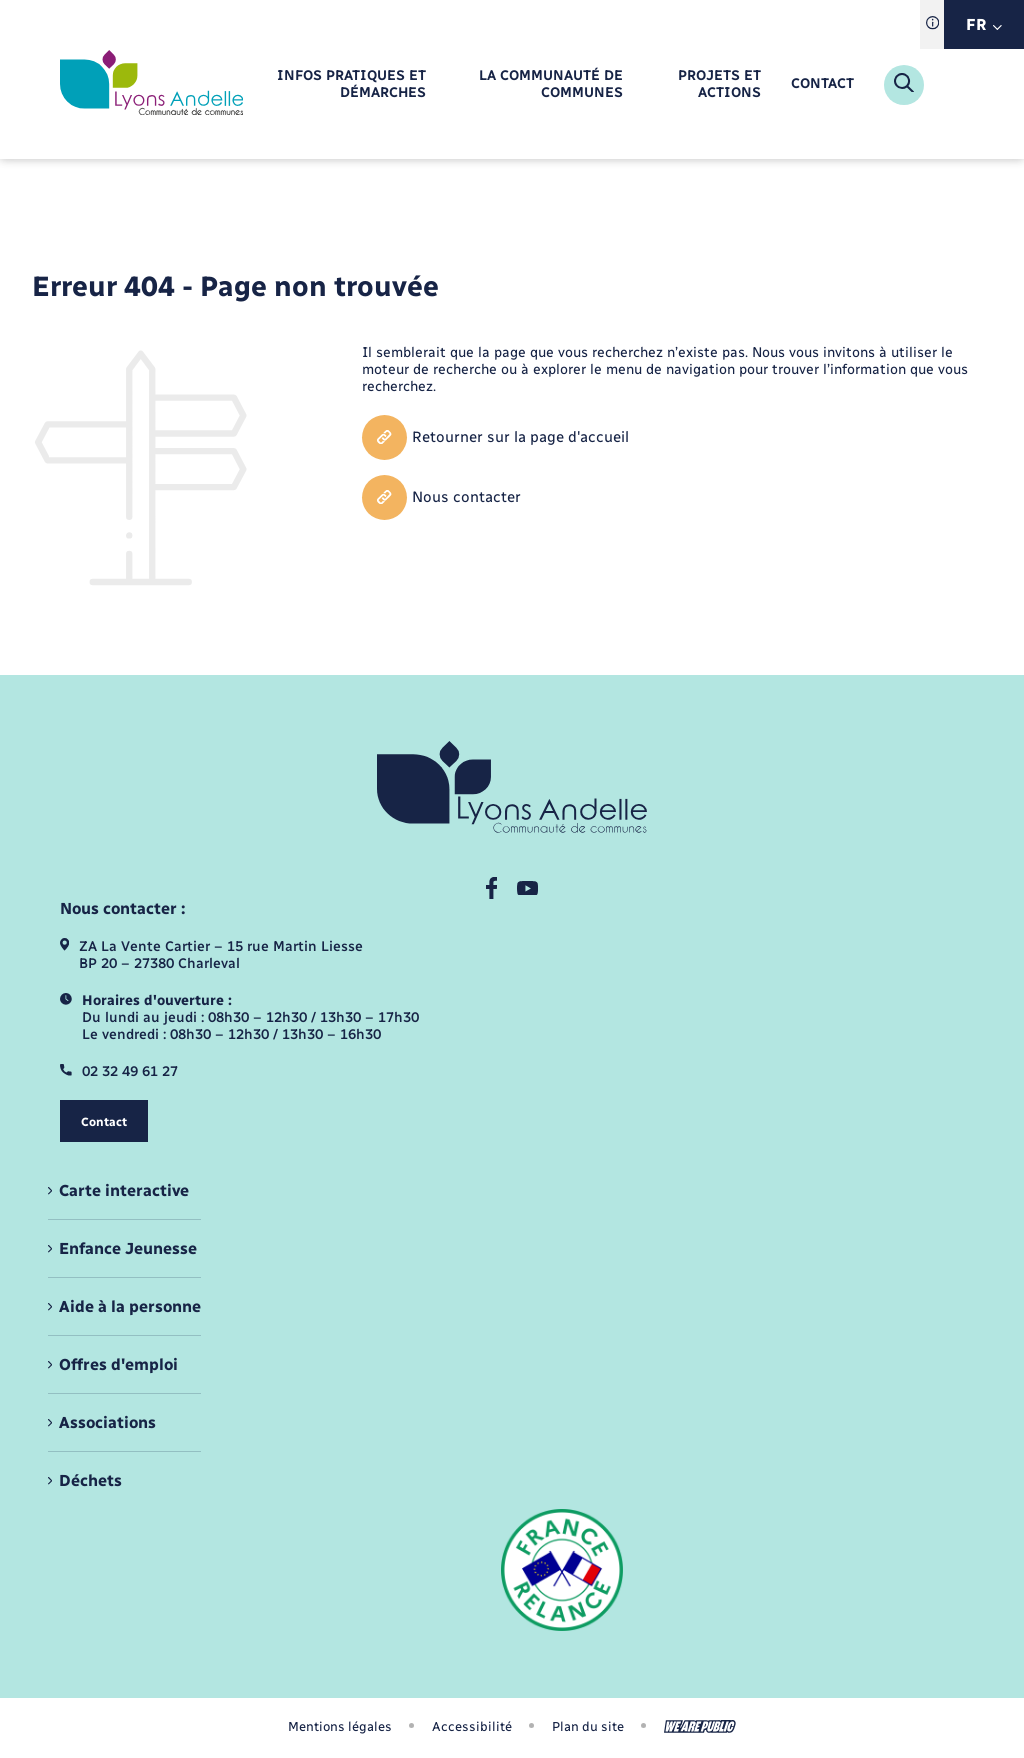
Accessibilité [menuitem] (472, 1726)
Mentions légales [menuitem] (340, 1726)
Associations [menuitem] (107, 1422)
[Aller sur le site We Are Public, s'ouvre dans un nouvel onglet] (700, 1726)
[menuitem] (339, 85)
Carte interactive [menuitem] (124, 1190)
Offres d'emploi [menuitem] (118, 1364)
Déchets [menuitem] (90, 1480)
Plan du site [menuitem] (588, 1726)
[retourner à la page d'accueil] (151, 84)
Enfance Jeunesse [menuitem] (128, 1248)
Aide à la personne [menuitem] (130, 1306)
